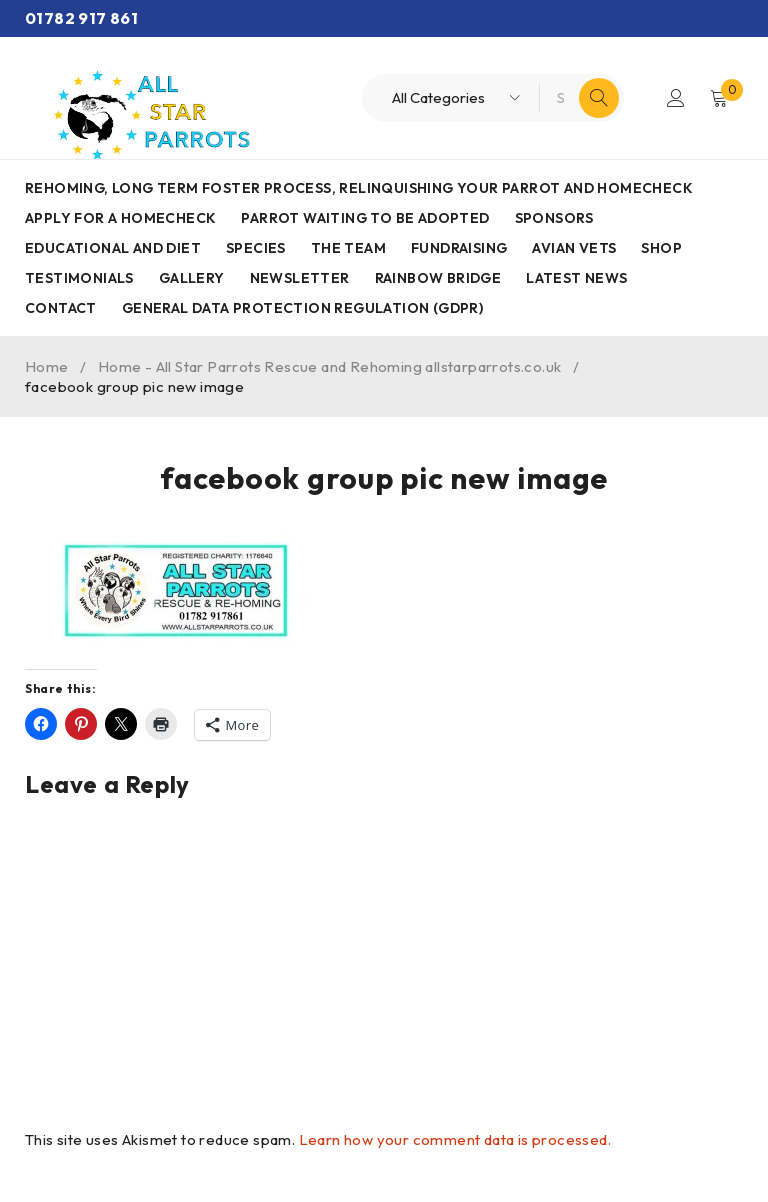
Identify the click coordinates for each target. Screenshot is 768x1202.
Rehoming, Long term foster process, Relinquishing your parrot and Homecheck (359, 188)
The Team (348, 248)
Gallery (192, 278)
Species (256, 248)
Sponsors (554, 218)
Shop (661, 248)
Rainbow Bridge (438, 278)
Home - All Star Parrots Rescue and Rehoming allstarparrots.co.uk (330, 366)
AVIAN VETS (574, 248)
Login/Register (675, 98)
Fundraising (459, 248)
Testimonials (79, 278)
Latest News (576, 278)
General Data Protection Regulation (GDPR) (302, 308)
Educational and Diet (113, 248)
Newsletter (300, 278)
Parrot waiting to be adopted (365, 218)
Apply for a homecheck (120, 218)
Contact (61, 308)
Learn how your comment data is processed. (455, 1139)
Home (47, 366)
